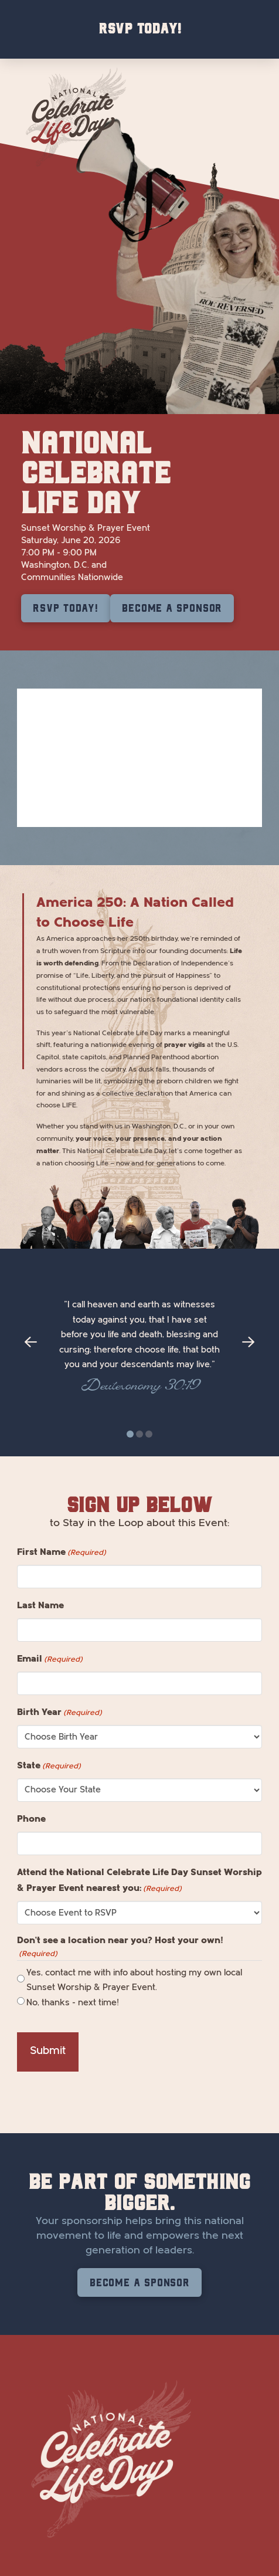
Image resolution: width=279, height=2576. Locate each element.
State (49, 1766)
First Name (61, 1552)
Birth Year (59, 1712)
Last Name (40, 1605)
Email (50, 1659)
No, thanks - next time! (72, 2003)
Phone (31, 1819)
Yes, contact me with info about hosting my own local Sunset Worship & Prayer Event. (134, 1980)
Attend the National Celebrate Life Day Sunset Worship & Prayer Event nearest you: (139, 1880)
